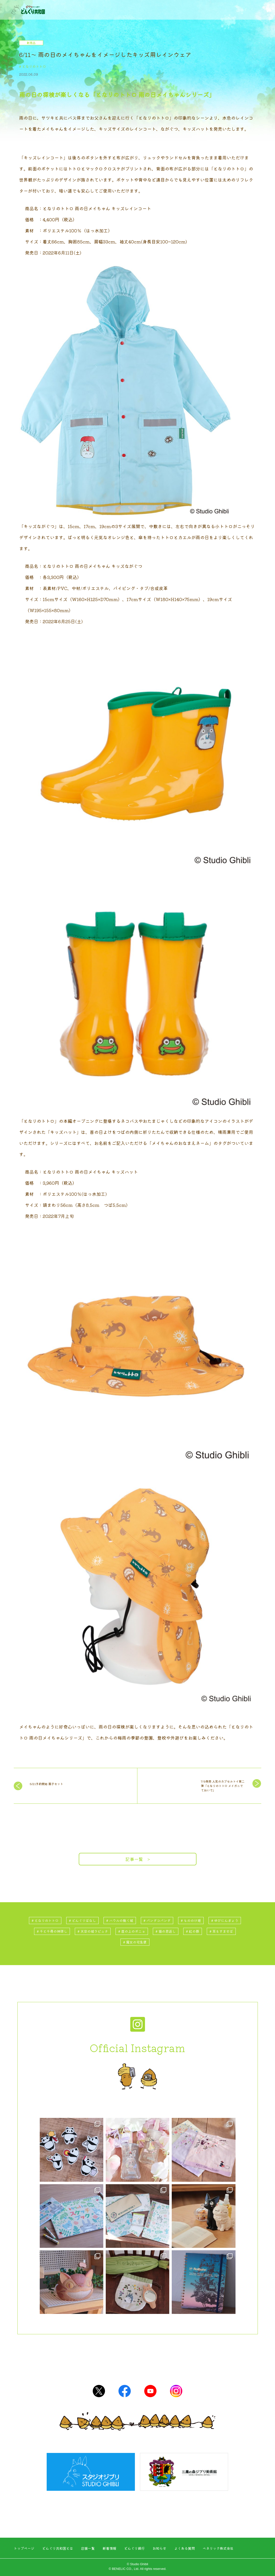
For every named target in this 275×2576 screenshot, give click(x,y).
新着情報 (109, 2548)
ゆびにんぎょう (226, 1920)
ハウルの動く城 (121, 1920)
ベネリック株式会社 (218, 2548)
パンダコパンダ (158, 1920)
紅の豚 (194, 1931)
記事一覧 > (137, 1859)
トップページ (24, 2548)
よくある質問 (184, 2548)
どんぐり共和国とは (57, 2548)
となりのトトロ (47, 1920)
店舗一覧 (88, 2548)
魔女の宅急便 (136, 1942)
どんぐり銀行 (134, 2548)
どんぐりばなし (84, 1920)
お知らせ (159, 2548)
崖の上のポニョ (133, 1931)
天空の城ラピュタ (94, 1931)
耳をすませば (222, 1931)
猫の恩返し (167, 1931)
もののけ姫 (192, 1920)
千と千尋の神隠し (53, 1931)
